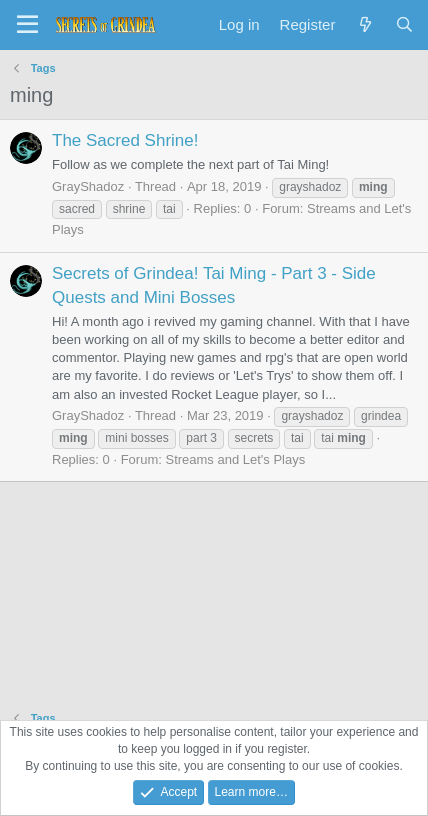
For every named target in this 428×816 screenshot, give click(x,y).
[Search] (404, 24)
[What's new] (364, 24)
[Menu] (27, 25)
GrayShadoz (88, 186)
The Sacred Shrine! (125, 140)
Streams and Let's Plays (235, 459)
